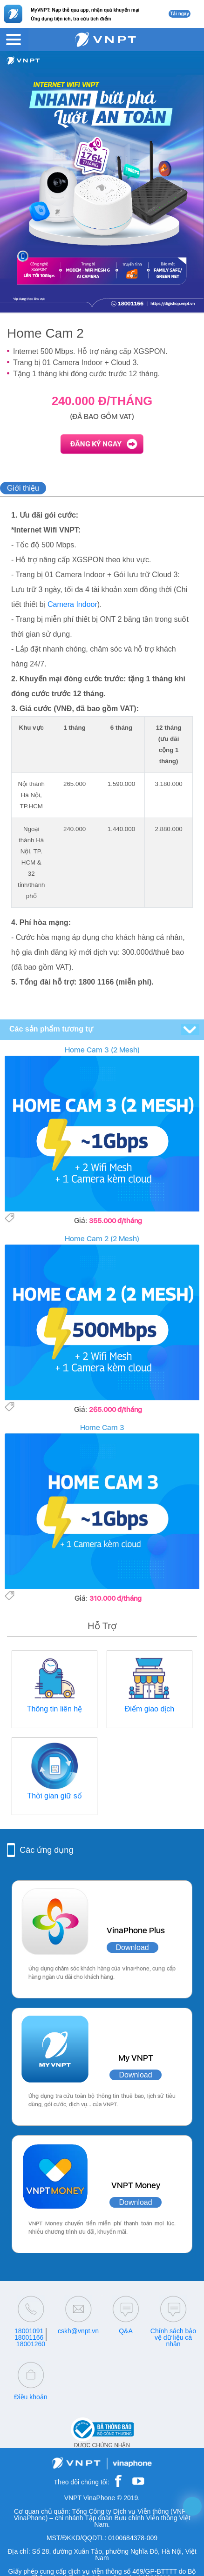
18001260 (30, 2344)
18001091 (28, 2331)
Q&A (126, 2331)
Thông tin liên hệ (54, 1709)
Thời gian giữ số (54, 1796)
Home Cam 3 (102, 1427)
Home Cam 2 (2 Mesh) (102, 1238)
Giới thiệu (23, 488)
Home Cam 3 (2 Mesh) (102, 1049)
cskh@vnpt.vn (78, 2331)
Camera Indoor (72, 604)
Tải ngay (179, 13)
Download (132, 1947)
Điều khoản (30, 2397)
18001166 (28, 2337)
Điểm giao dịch (149, 1709)
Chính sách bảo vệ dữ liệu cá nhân (173, 2337)
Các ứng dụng (46, 1850)
